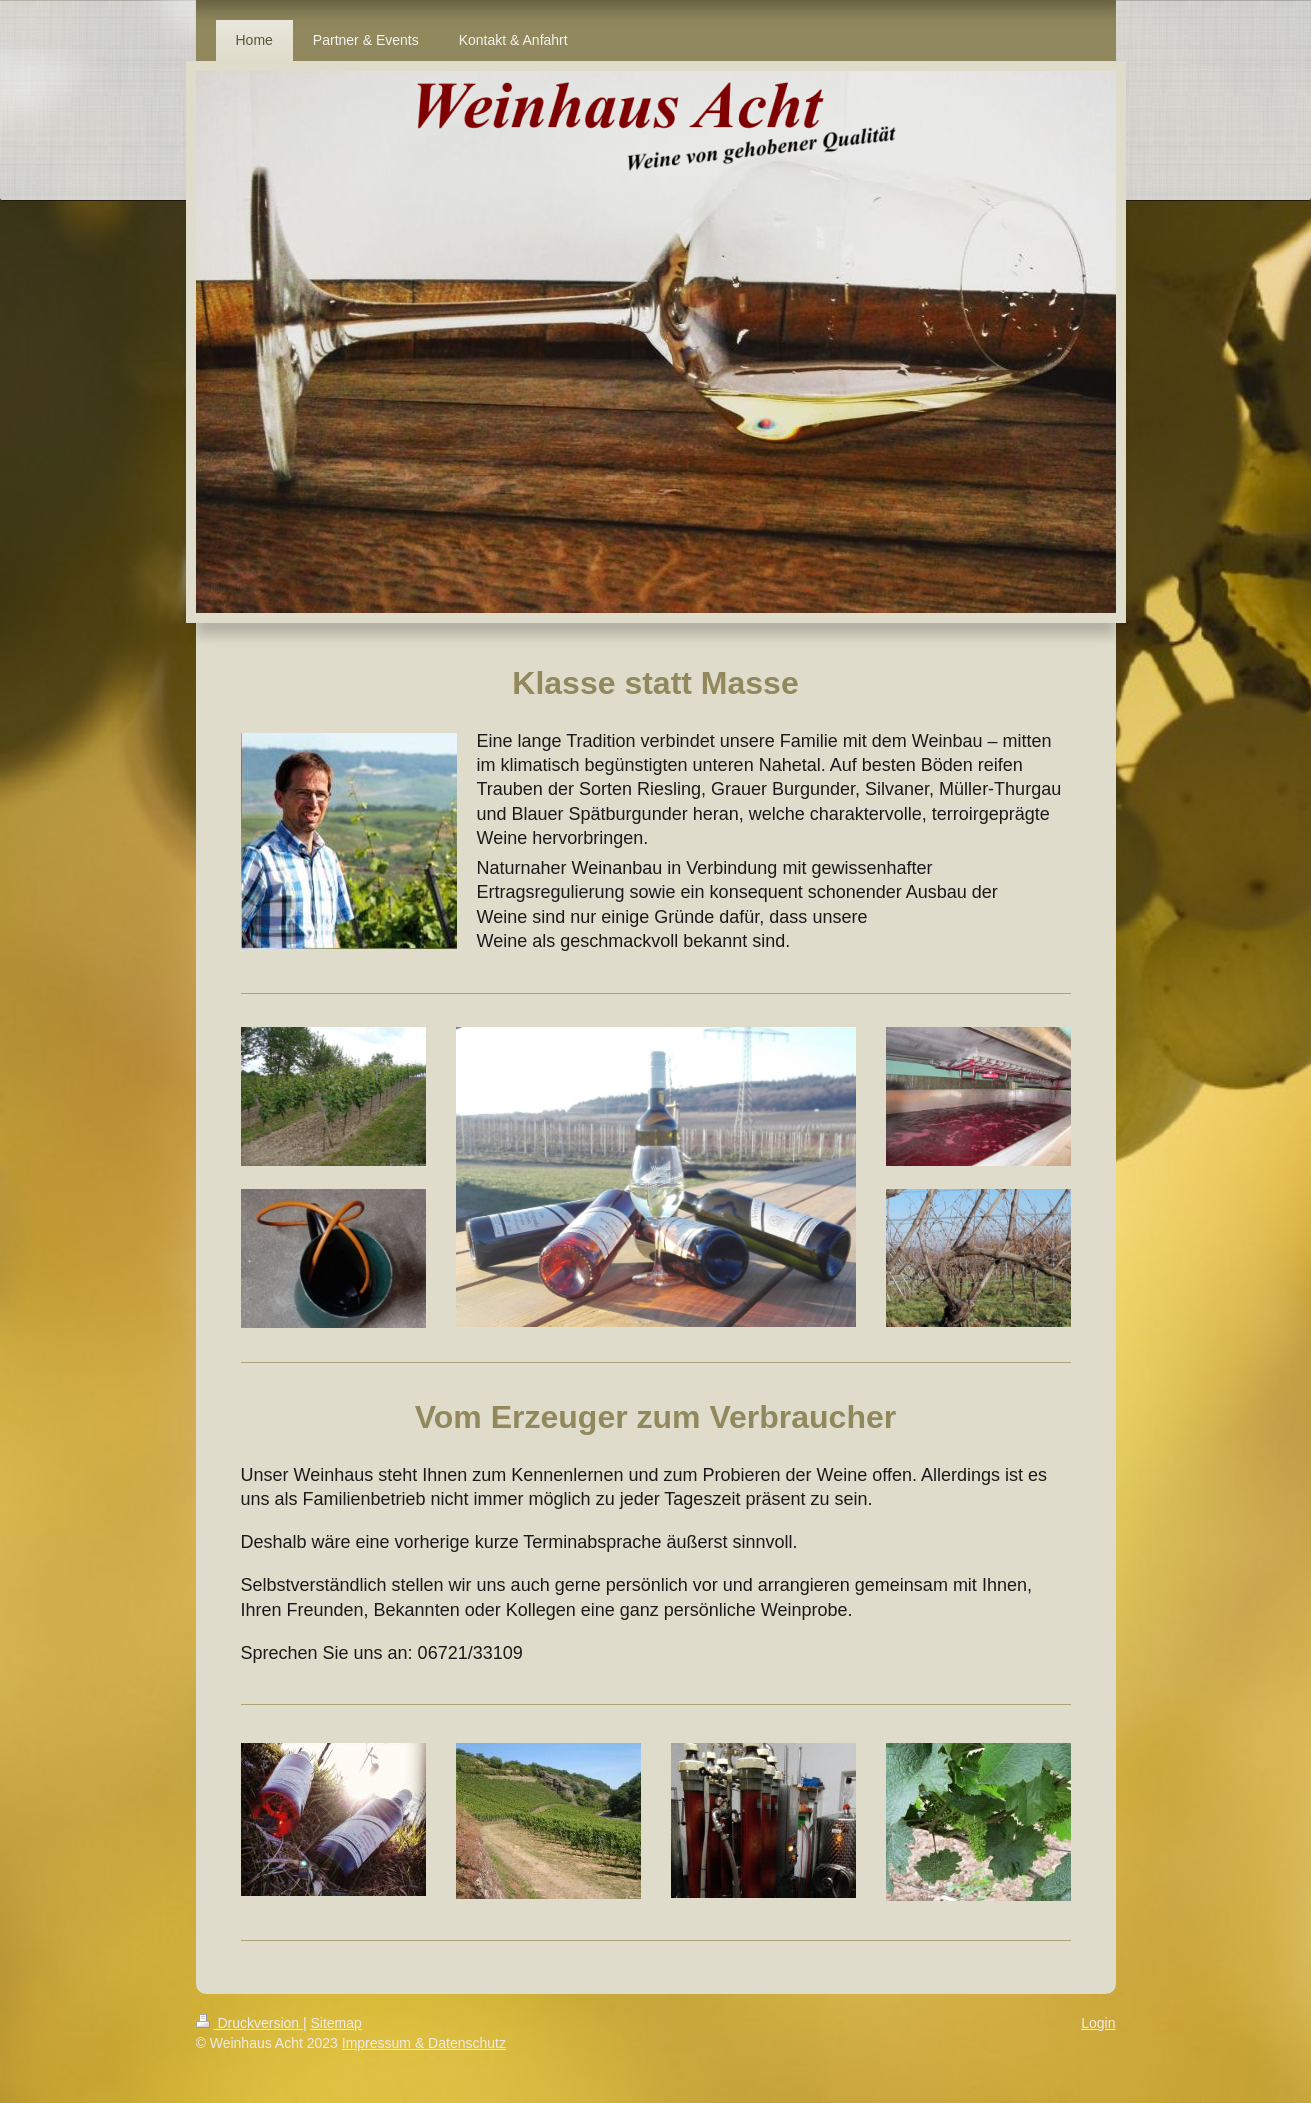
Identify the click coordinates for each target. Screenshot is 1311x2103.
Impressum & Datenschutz (424, 2043)
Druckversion (249, 2023)
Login (1098, 2023)
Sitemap (336, 2023)
